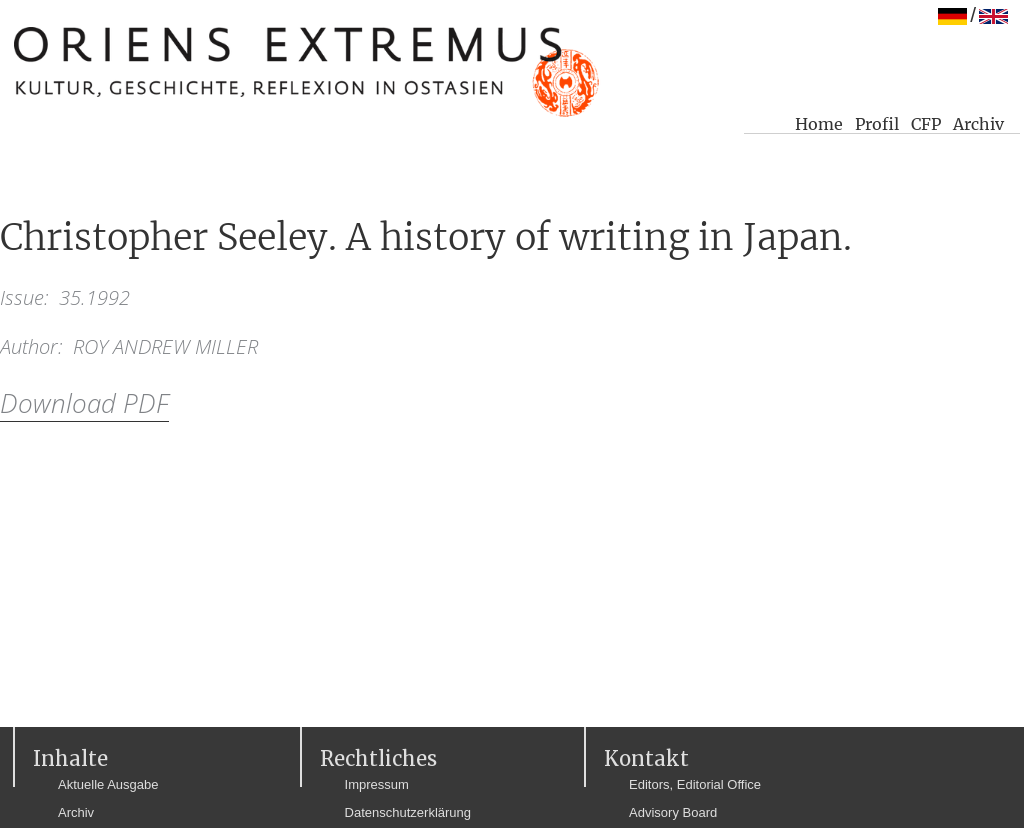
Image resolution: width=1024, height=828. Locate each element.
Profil (877, 124)
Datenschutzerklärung (408, 812)
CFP (926, 124)
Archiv (978, 124)
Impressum (377, 784)
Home (819, 124)
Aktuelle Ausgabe (108, 784)
